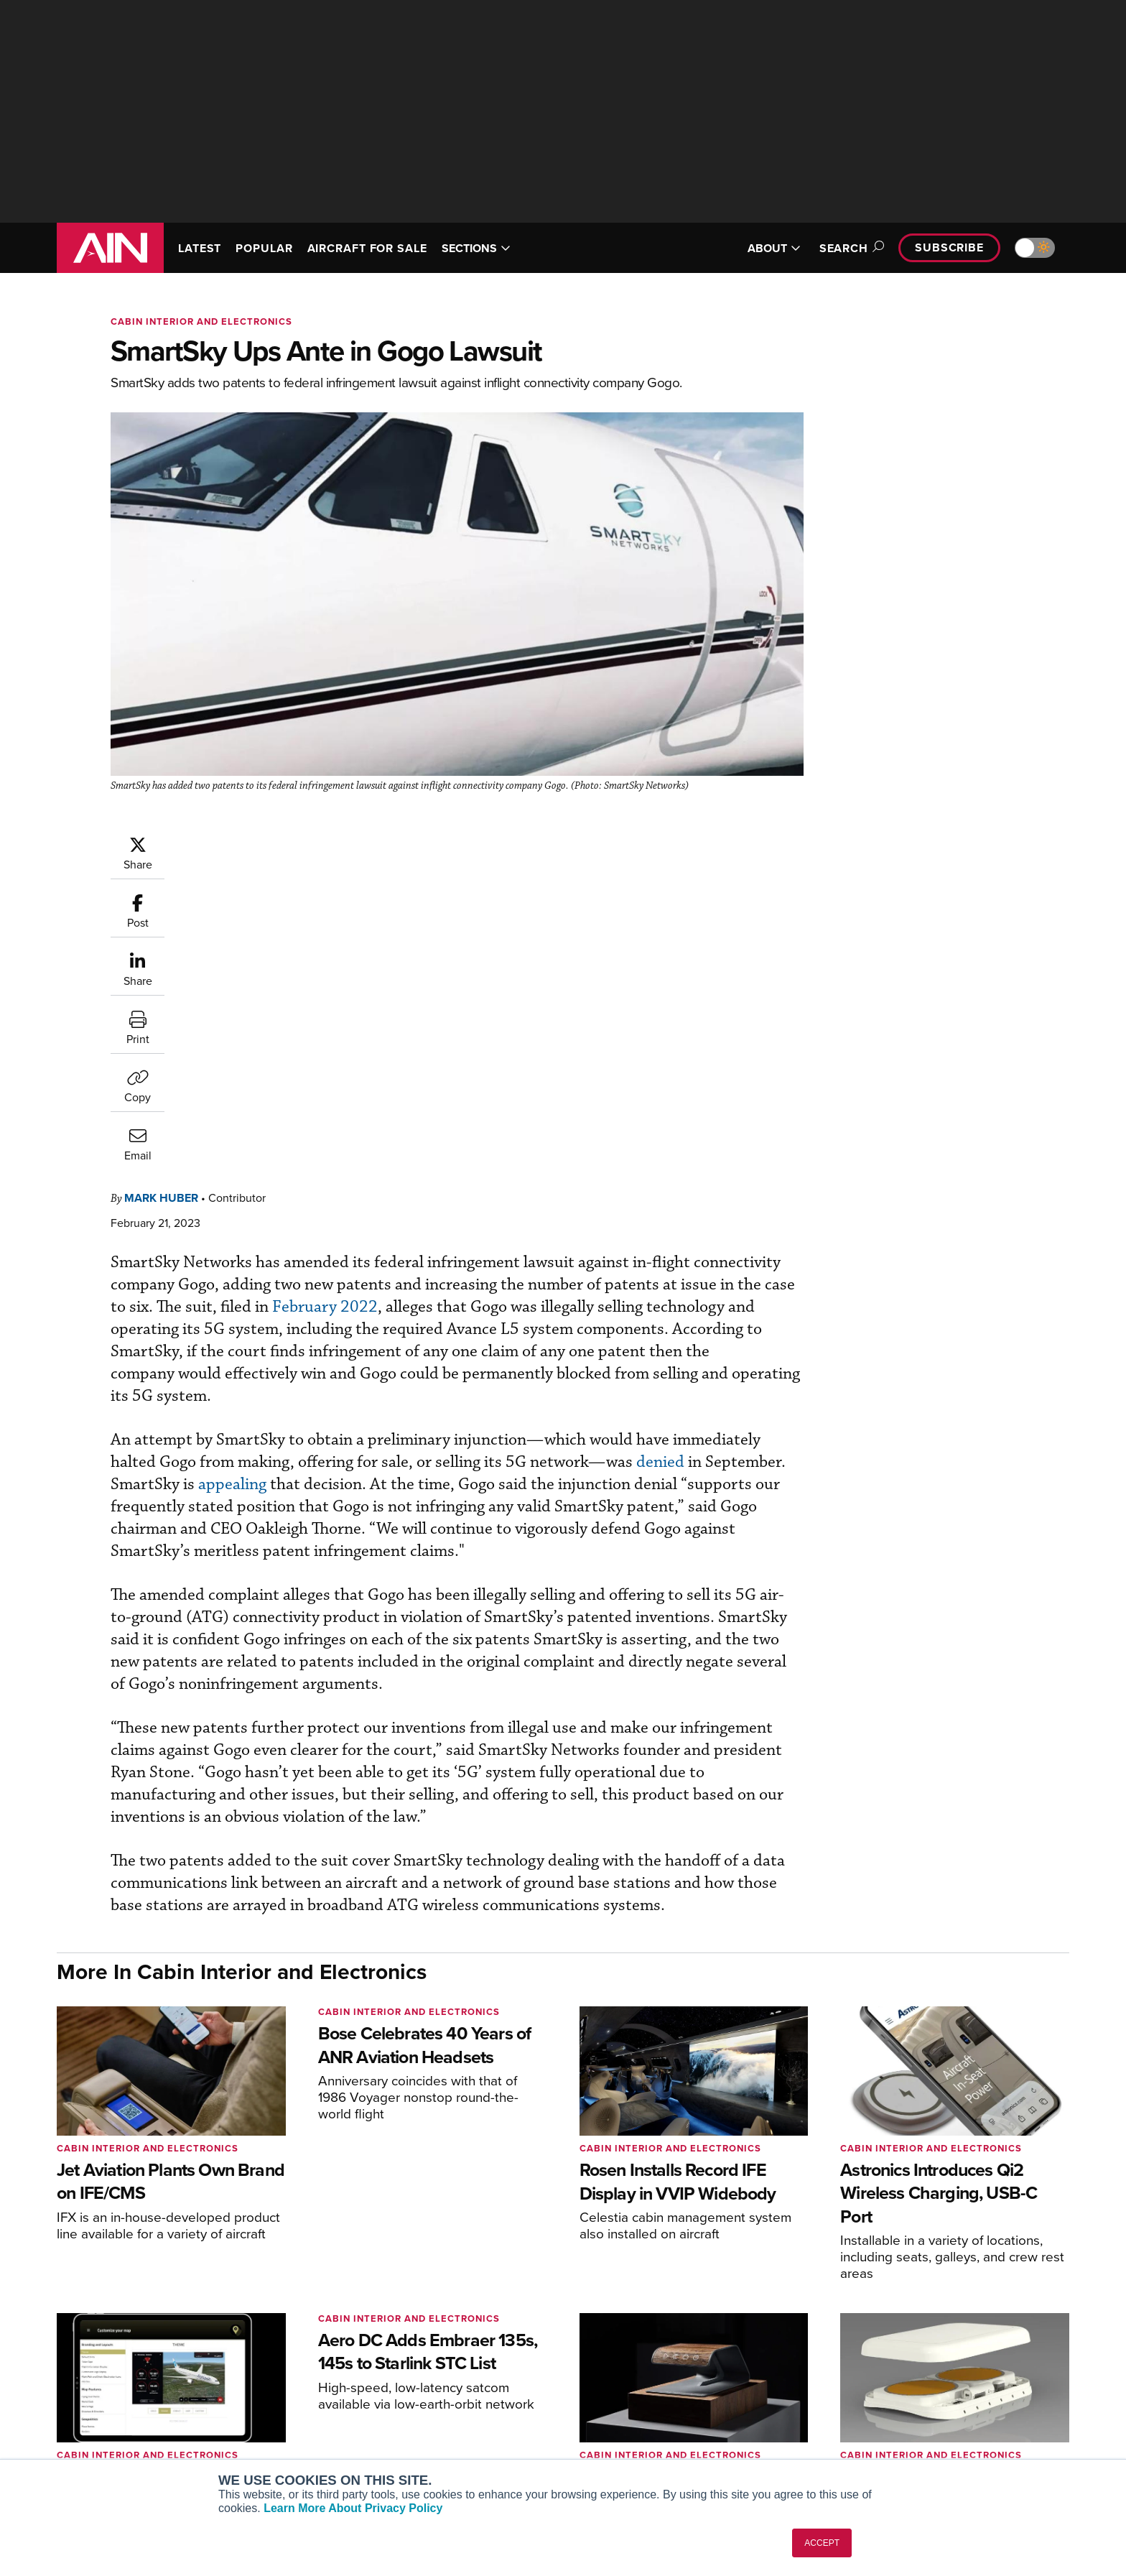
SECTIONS (476, 248)
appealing (501, 1128)
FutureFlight (276, 2426)
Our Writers (916, 2368)
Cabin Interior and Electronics (201, 321)
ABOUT (774, 248)
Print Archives (707, 2349)
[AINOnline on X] (118, 2377)
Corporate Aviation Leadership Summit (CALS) (338, 2452)
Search (849, 248)
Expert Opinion (709, 2368)
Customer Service (503, 2368)
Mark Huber (247, 842)
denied (251, 1128)
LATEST (199, 248)
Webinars (696, 2426)
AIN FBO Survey (293, 2349)
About (903, 2349)
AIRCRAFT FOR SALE (367, 248)
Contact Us (915, 2407)
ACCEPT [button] (821, 2543)
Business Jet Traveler (306, 2407)
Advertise (920, 2426)
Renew (477, 2387)
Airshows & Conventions (731, 2446)
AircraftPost (284, 2387)
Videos (691, 2407)
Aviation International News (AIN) (334, 2368)
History (905, 2387)
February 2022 (605, 951)
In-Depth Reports (714, 2387)
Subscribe (949, 247)
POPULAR (264, 248)
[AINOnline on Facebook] (61, 2377)
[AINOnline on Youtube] (88, 2377)
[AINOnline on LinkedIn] (145, 2377)
